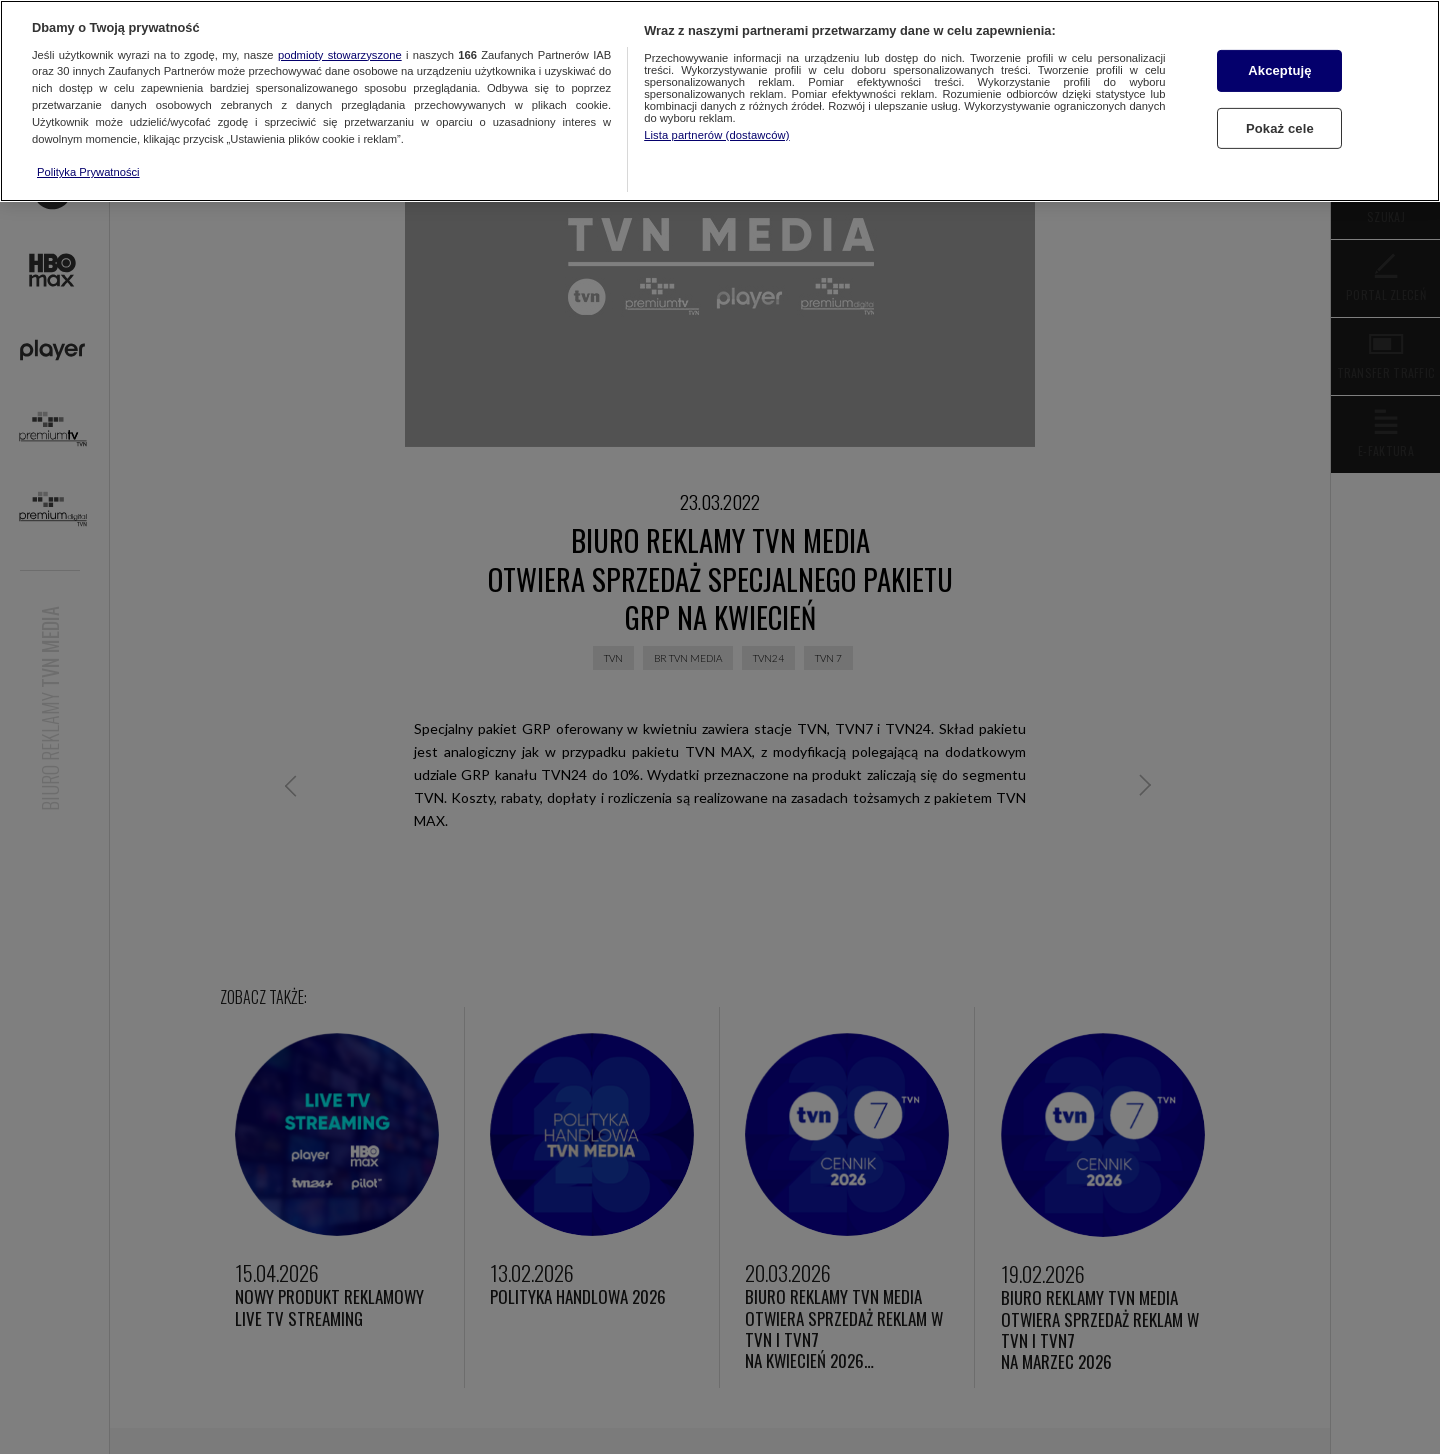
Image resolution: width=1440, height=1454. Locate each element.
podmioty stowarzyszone (340, 55)
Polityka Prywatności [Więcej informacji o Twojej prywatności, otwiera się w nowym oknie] (88, 172)
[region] (720, 101)
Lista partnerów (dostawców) (716, 135)
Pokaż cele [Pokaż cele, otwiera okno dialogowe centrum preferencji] (1280, 128)
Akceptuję (1279, 70)
